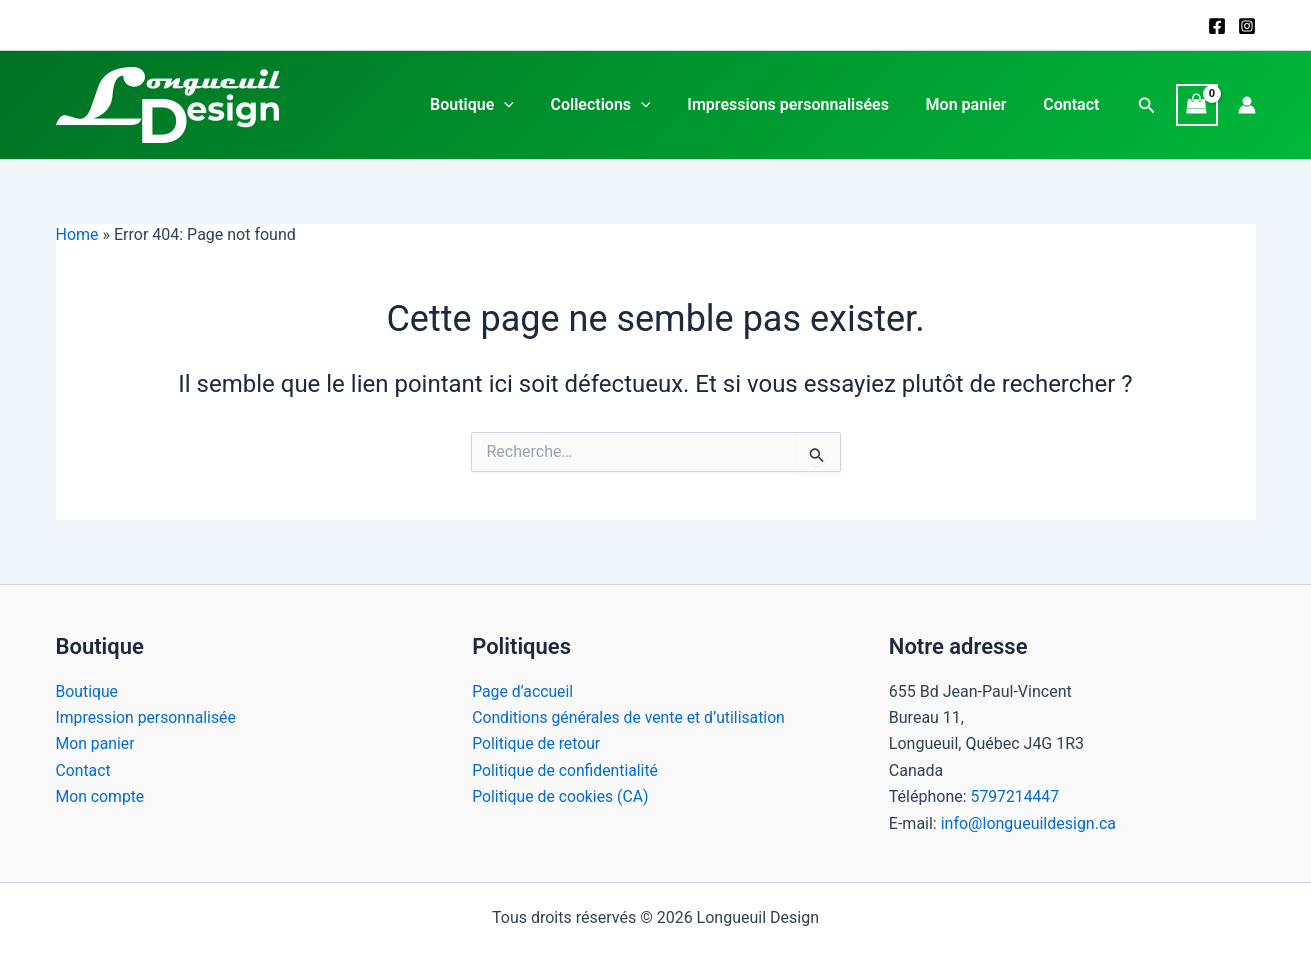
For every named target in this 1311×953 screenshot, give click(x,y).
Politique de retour (537, 743)
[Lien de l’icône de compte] (1247, 105)
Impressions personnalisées (800, 104)
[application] (525, 105)
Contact (1074, 104)
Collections (617, 105)
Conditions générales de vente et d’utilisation (631, 717)
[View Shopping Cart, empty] (1197, 104)
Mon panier (973, 104)
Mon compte (101, 796)
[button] (1147, 105)
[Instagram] (1247, 26)
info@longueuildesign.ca (1028, 823)
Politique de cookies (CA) (561, 796)
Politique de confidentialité (566, 770)
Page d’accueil (523, 691)
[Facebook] (1217, 26)
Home (77, 234)
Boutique (493, 105)
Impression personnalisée (147, 717)
